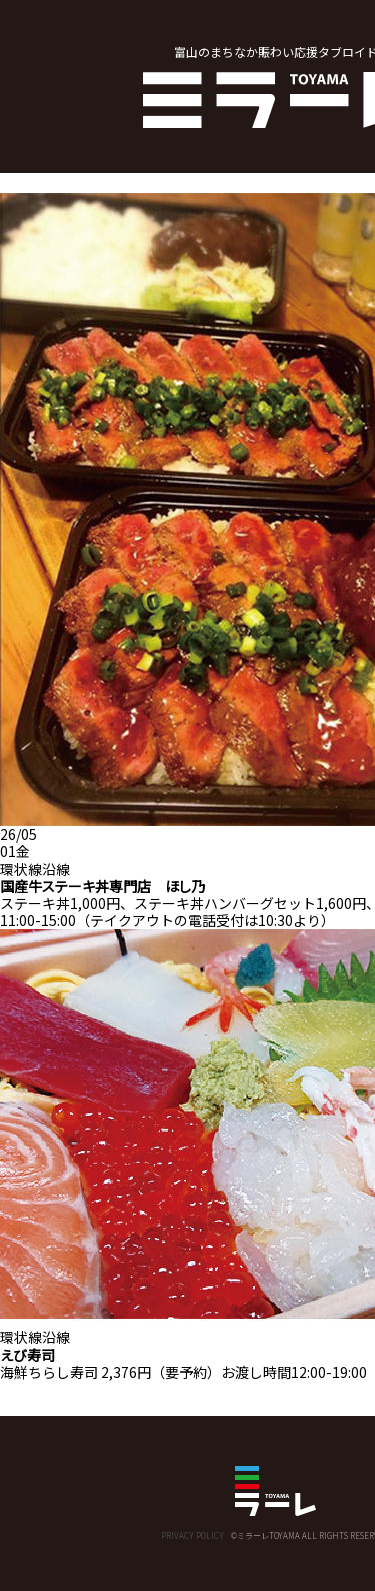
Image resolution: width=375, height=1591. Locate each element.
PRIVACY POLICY (192, 1535)
